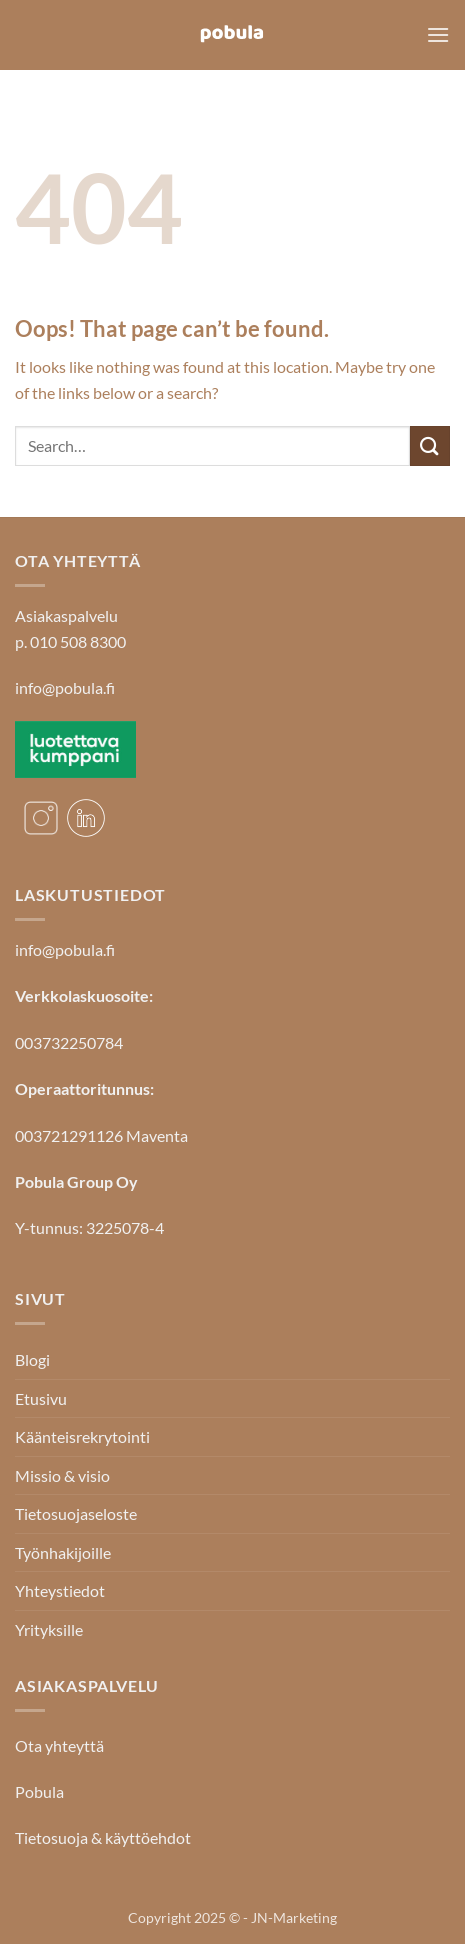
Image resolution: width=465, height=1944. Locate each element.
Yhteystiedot (60, 1590)
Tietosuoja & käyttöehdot (103, 1837)
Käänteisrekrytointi (82, 1436)
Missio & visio (62, 1475)
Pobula (39, 1791)
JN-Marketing (294, 1917)
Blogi (32, 1359)
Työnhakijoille (63, 1552)
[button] (438, 34)
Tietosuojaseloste (76, 1513)
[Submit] (430, 445)
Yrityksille (49, 1629)
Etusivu (41, 1398)
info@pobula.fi (65, 687)
